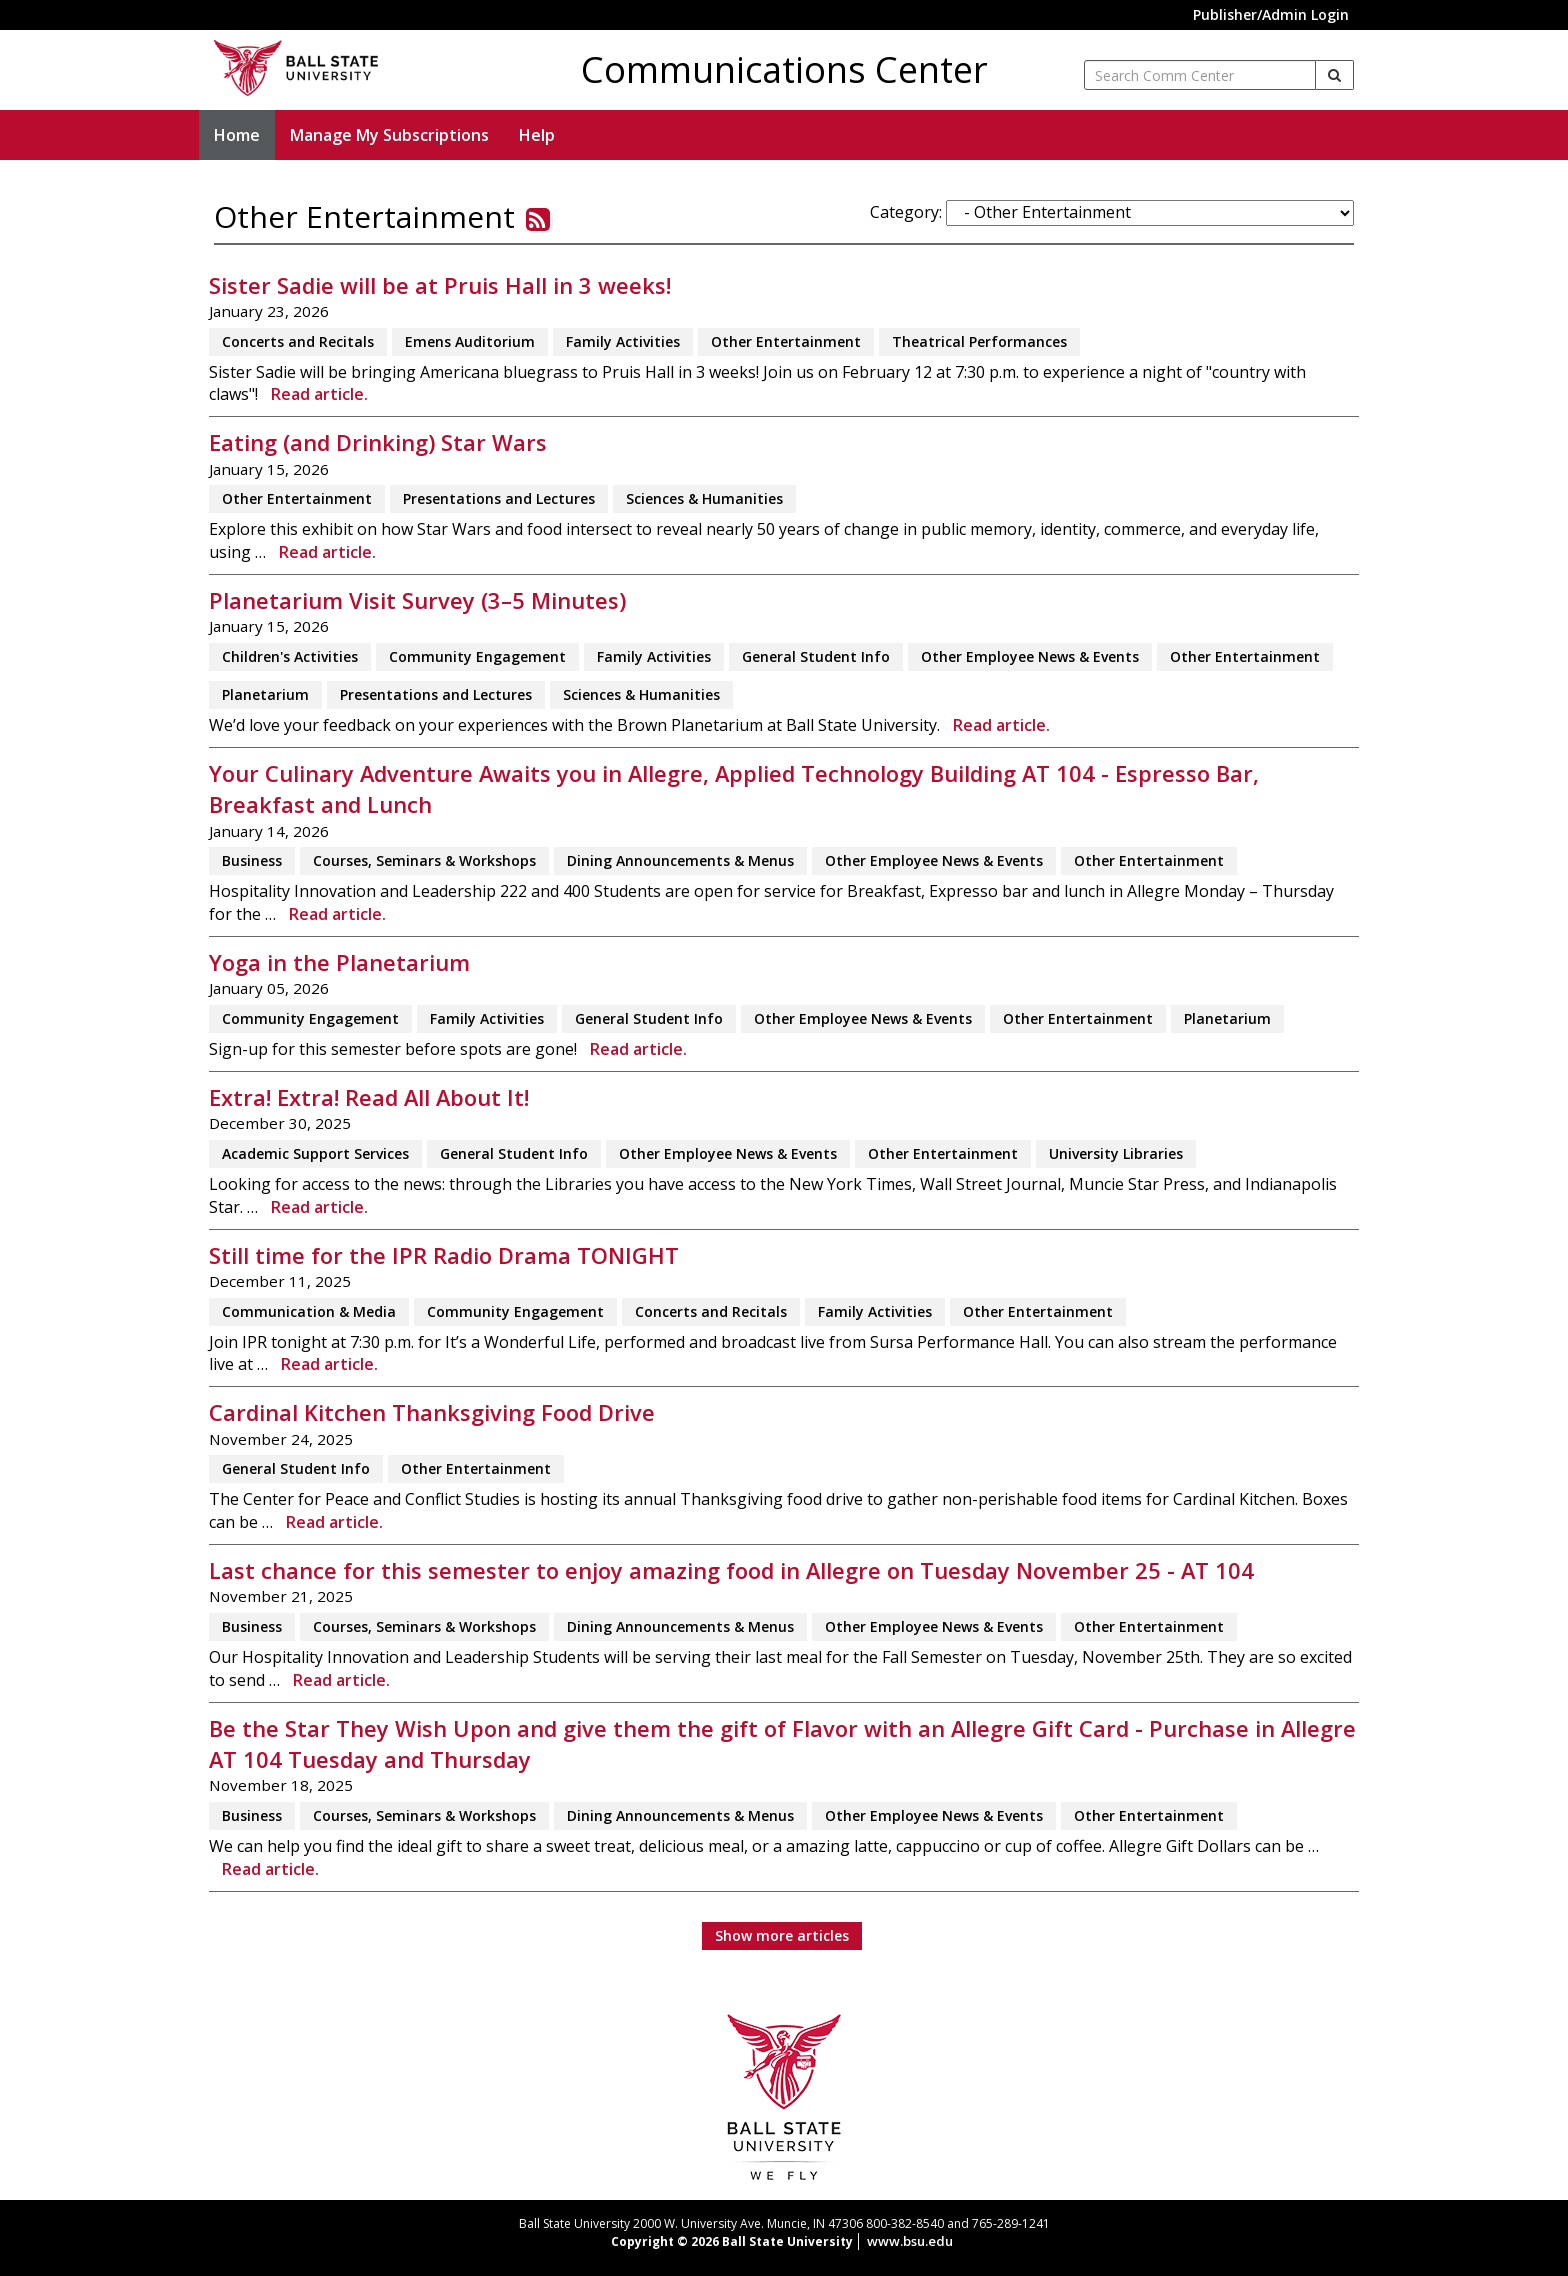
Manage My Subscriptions (389, 135)
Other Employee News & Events (1030, 656)
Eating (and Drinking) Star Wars (378, 442)
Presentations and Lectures (499, 498)
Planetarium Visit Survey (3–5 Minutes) (417, 600)
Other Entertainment (786, 341)
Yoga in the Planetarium (339, 962)
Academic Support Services (315, 1153)
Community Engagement (477, 656)
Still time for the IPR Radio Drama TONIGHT (444, 1255)
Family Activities (623, 341)
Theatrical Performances (979, 341)
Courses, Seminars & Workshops (424, 860)
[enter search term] (1200, 75)
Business (252, 860)
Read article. (319, 394)
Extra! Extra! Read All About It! (369, 1097)
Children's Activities (290, 656)
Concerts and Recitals (298, 341)
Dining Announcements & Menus (680, 860)
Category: (906, 212)
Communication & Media (309, 1311)
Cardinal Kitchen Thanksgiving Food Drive (432, 1412)
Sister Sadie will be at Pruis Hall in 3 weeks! (440, 285)
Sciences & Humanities (704, 498)
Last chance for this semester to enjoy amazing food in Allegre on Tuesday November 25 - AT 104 (731, 1570)
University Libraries (1116, 1153)
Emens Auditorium (470, 341)
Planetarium (265, 694)
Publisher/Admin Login (1271, 14)
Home (237, 135)
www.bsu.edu (910, 2241)
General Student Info (816, 656)
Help (537, 135)
